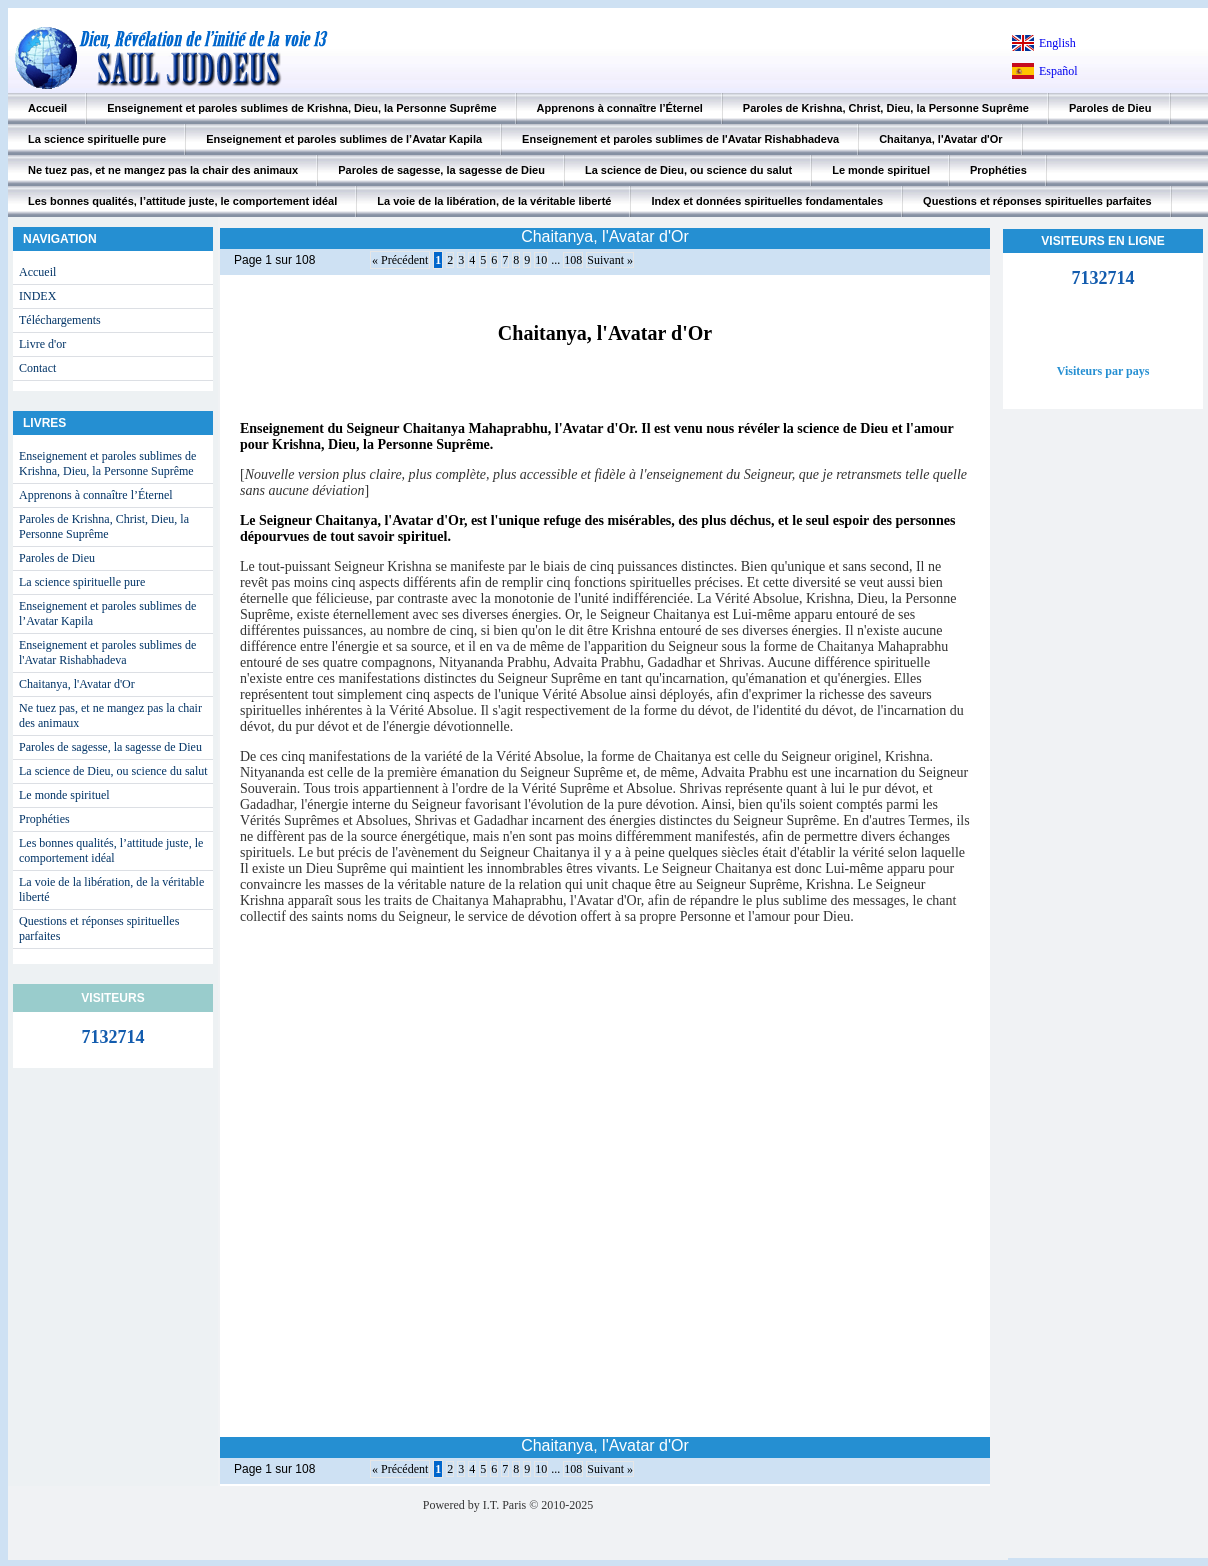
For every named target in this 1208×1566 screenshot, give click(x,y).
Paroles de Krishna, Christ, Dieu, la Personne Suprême (886, 108)
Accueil (47, 108)
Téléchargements (60, 320)
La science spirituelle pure (97, 139)
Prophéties (998, 170)
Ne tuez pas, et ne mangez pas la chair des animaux (163, 170)
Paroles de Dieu (1110, 108)
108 (573, 260)
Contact (37, 368)
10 (541, 260)
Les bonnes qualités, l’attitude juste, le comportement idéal (182, 201)
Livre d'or (42, 344)
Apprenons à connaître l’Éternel (620, 108)
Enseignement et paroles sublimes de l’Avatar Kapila (344, 139)
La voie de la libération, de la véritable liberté (494, 201)
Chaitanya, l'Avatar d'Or (940, 139)
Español (1058, 71)
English (1057, 43)
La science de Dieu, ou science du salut (688, 170)
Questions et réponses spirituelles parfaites (1037, 201)
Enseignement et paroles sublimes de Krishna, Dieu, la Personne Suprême (301, 108)
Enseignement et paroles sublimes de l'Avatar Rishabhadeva (680, 139)
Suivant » (610, 260)
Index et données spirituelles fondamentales (767, 201)
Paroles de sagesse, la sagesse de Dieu (441, 170)
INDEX (37, 296)
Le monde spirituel (881, 170)
